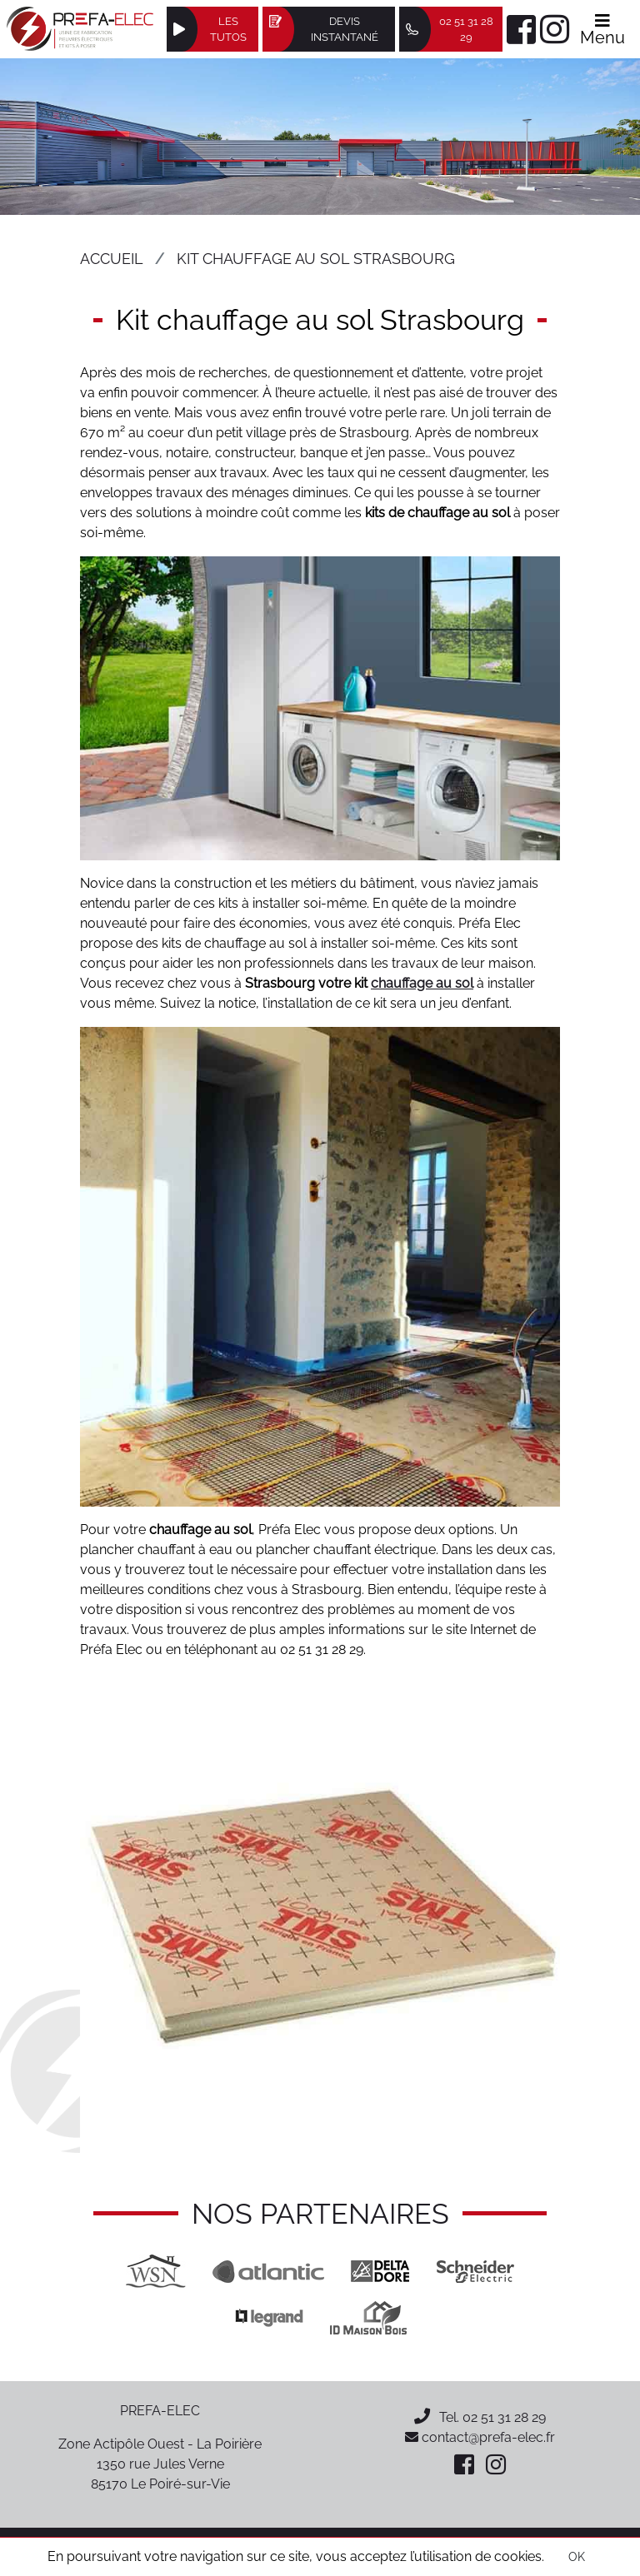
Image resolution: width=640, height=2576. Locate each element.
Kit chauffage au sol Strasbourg (316, 258)
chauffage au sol (422, 983)
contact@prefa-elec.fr (480, 2437)
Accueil (111, 258)
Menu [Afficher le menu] (602, 29)
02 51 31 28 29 (504, 2417)
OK (576, 2557)
